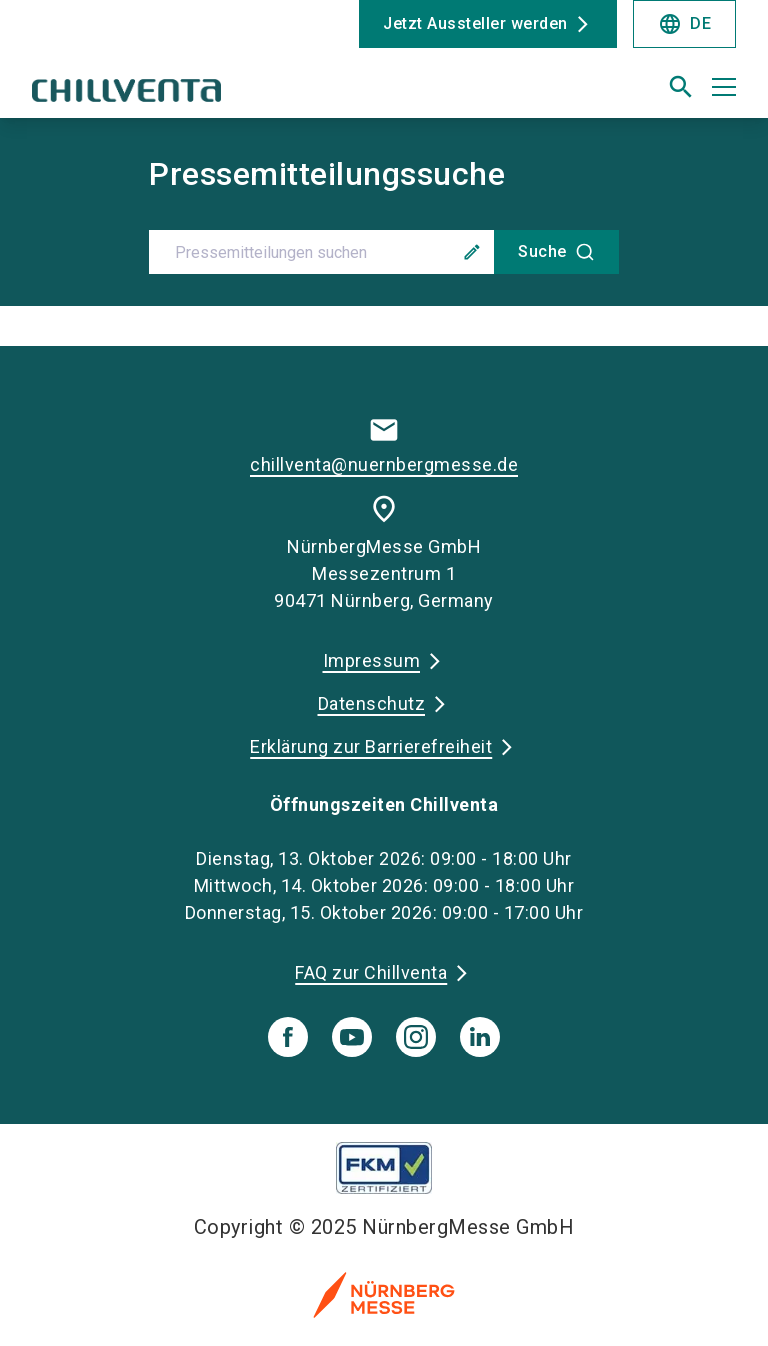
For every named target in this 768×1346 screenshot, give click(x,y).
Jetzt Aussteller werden (475, 23)
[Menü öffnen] (724, 87)
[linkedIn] (480, 1037)
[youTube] (352, 1037)
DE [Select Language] (684, 24)
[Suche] (556, 252)
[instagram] (416, 1037)
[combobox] (383, 252)
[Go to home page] (200, 95)
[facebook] (288, 1037)
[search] (681, 87)
